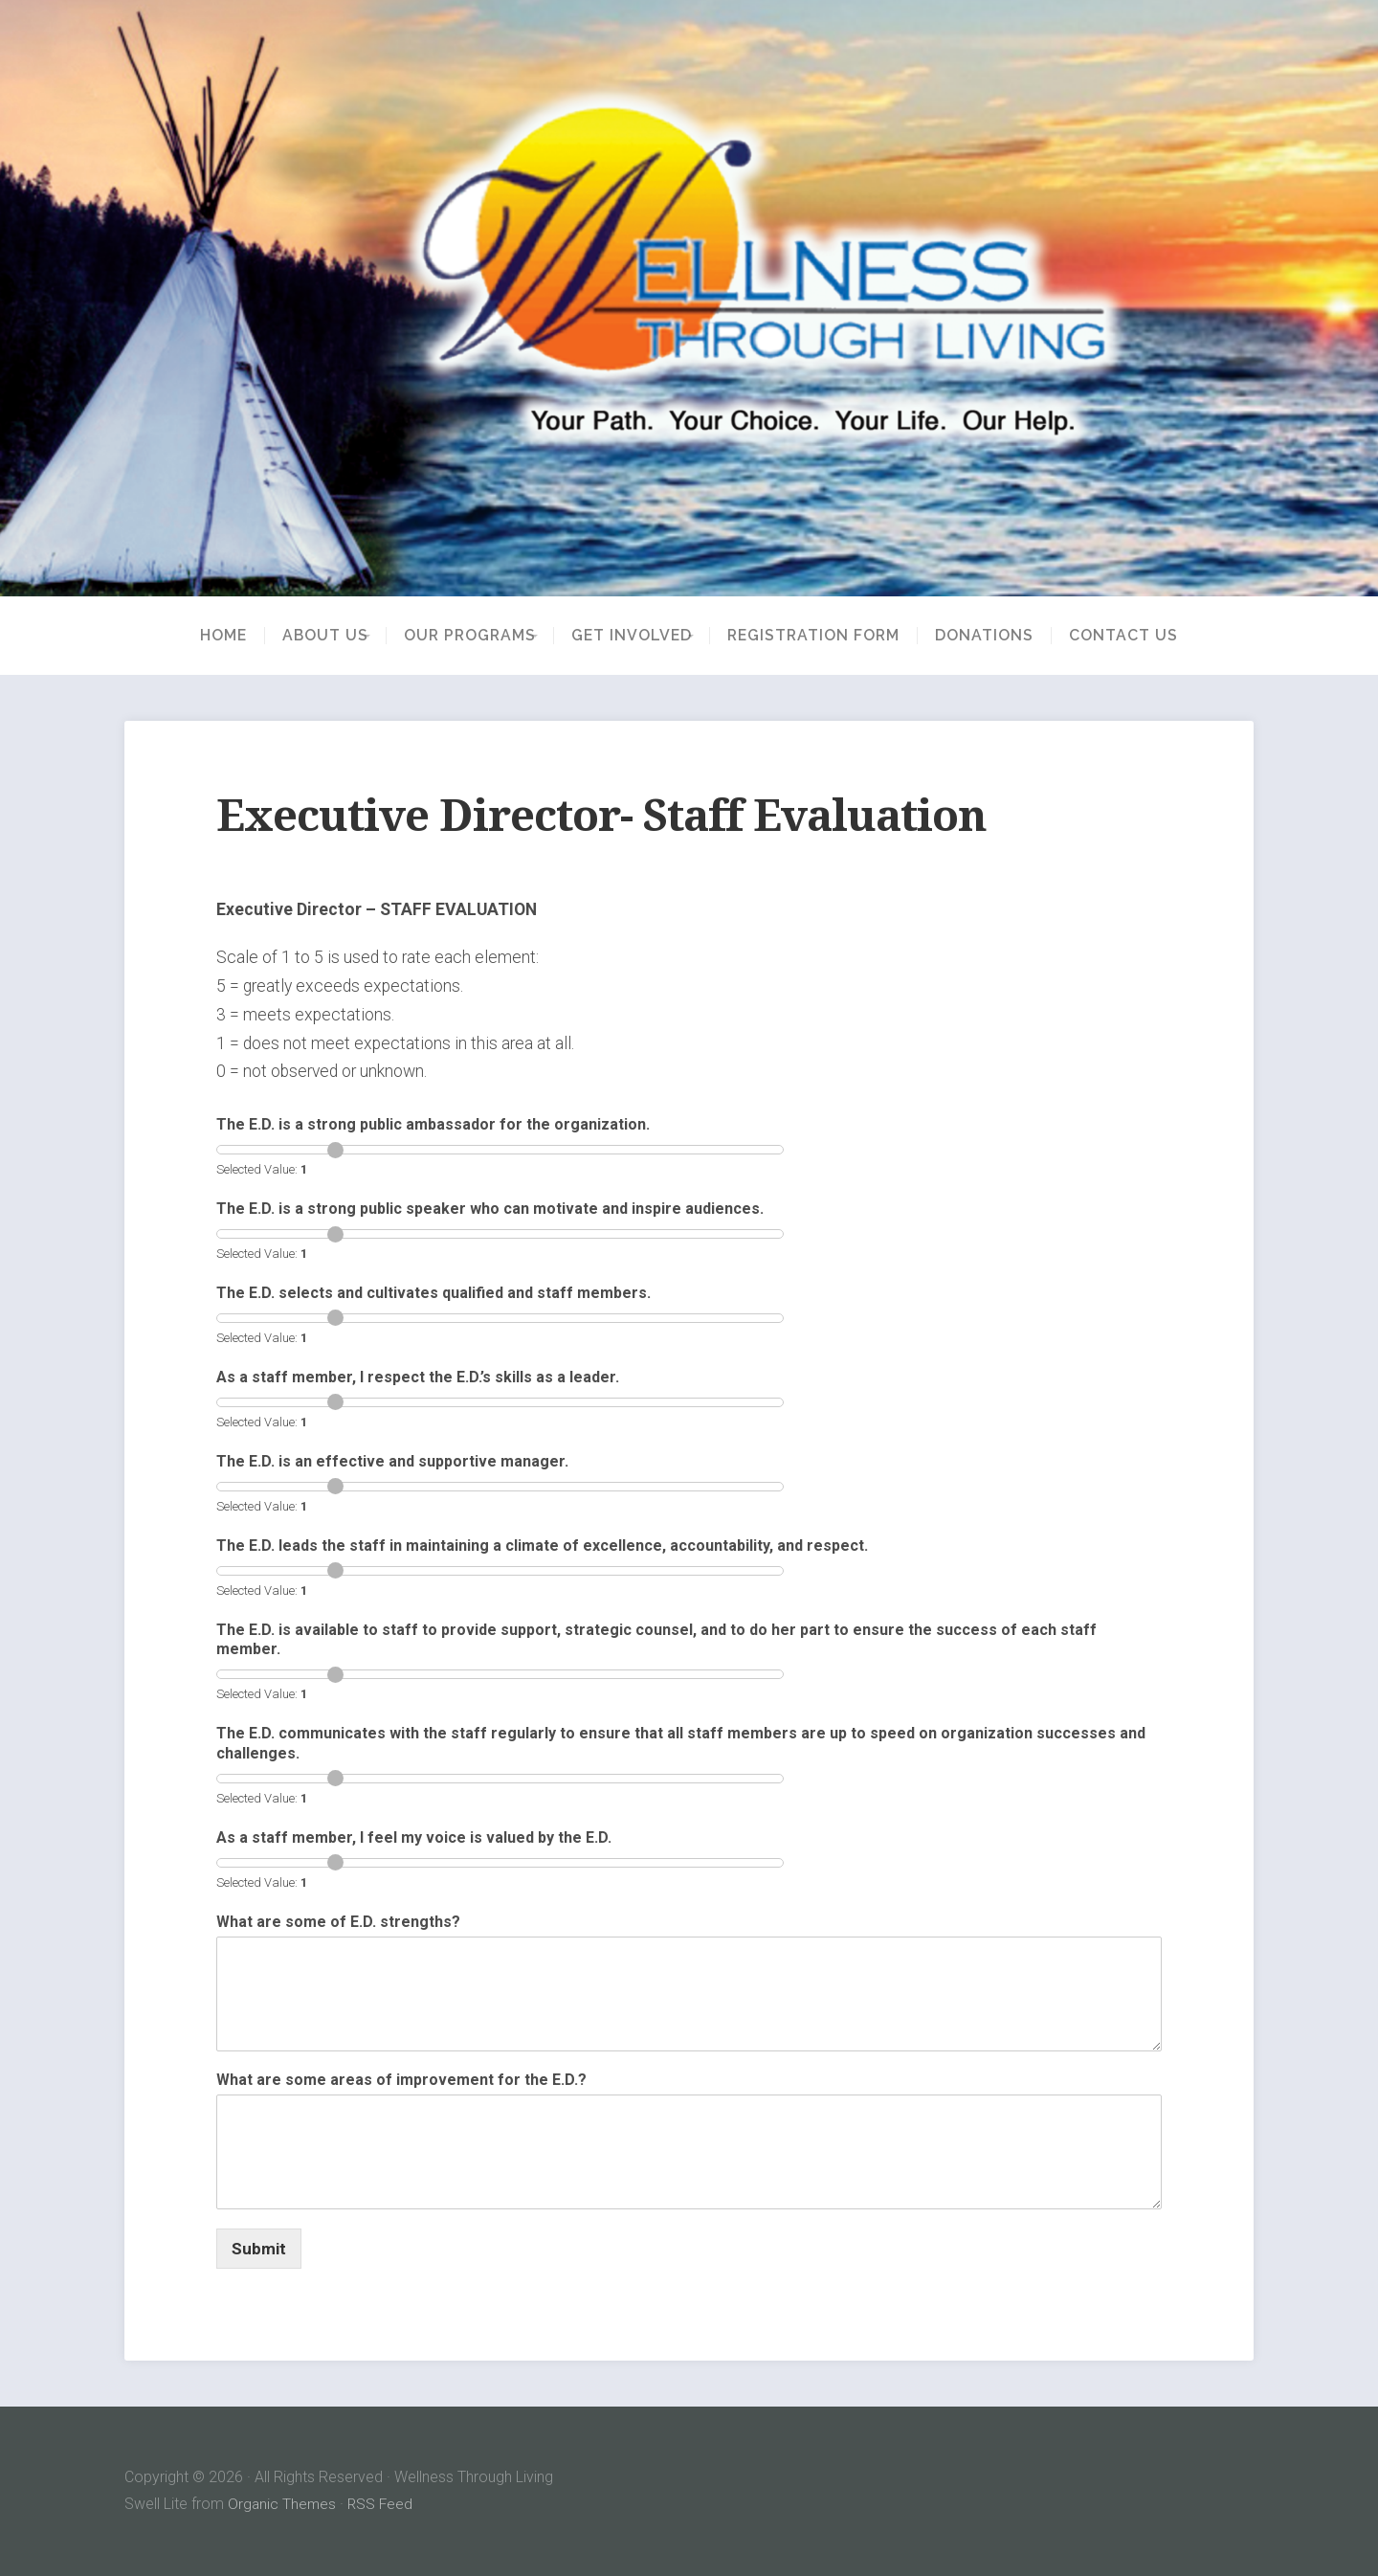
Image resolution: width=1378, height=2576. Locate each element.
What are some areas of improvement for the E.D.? (401, 2080)
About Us (305, 635)
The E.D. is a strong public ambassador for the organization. (433, 1124)
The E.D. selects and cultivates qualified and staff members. (433, 1293)
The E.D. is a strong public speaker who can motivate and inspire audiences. (490, 1208)
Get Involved (638, 635)
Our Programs (463, 635)
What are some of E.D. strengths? (338, 1922)
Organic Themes (283, 2504)
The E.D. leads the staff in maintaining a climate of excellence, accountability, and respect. (542, 1545)
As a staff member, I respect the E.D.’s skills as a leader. (417, 1377)
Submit (259, 2248)
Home (203, 635)
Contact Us (1143, 635)
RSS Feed (382, 2504)
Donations (1004, 635)
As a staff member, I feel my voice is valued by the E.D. (413, 1837)
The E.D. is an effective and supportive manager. (392, 1461)
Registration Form (833, 635)
